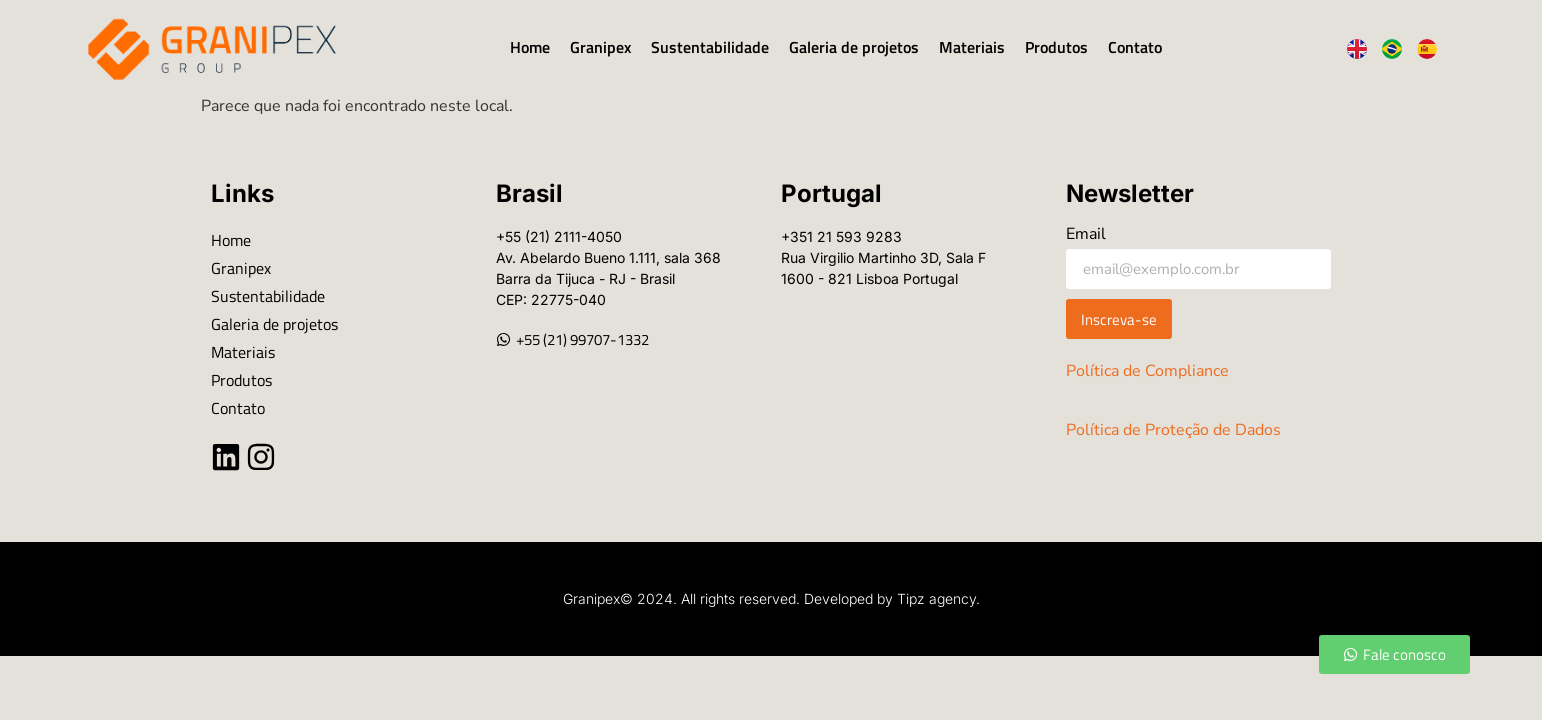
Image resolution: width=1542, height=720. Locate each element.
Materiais (972, 47)
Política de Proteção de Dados (1173, 430)
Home (530, 47)
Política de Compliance (1147, 371)
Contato (1135, 47)
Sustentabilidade (710, 47)
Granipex (600, 47)
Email (1086, 235)
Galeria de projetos (854, 47)
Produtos (1056, 47)
